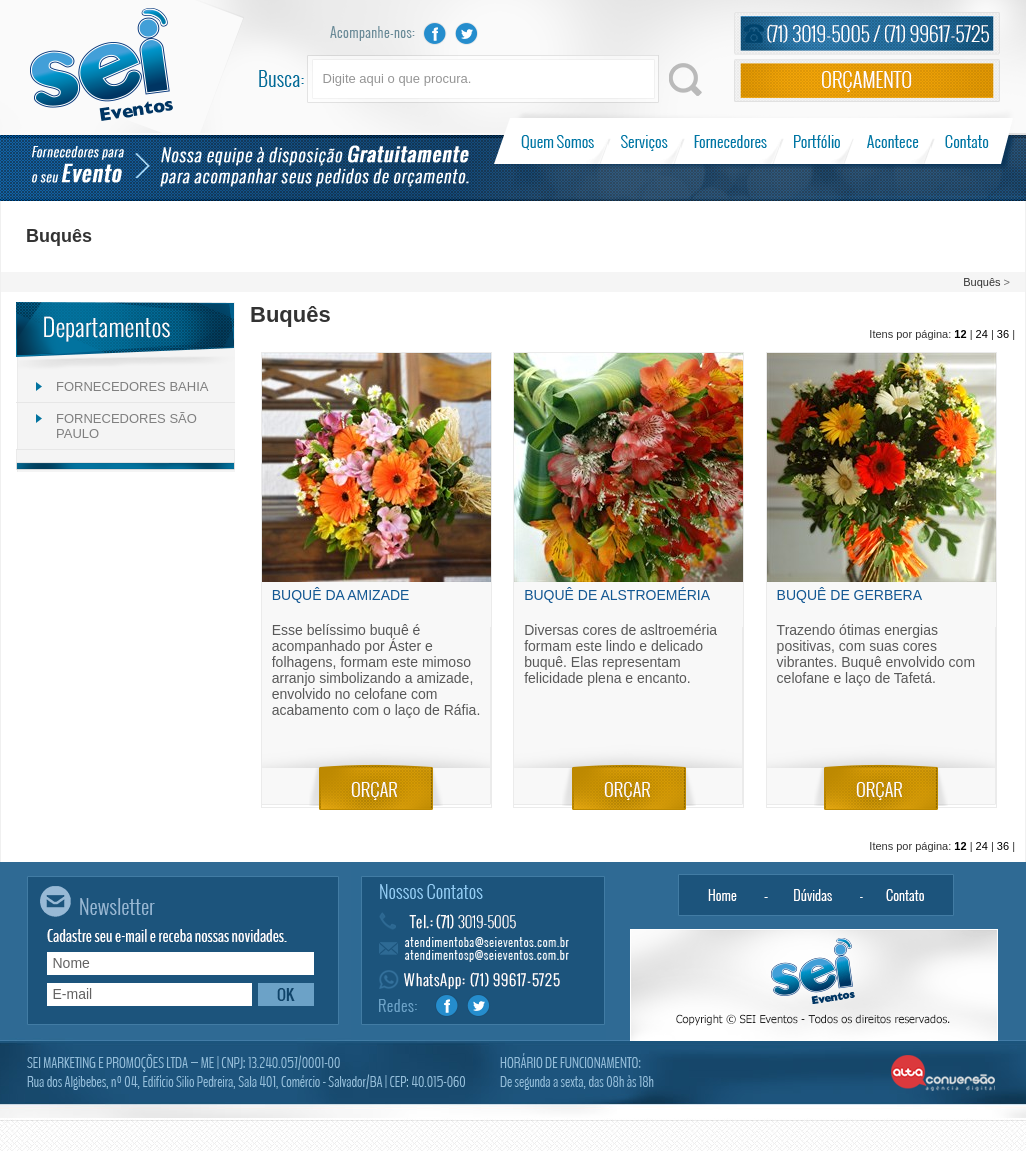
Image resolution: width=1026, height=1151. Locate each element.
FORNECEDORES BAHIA (132, 386)
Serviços (644, 141)
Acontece (893, 141)
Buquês (981, 282)
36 (1003, 334)
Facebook (435, 33)
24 (982, 334)
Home (722, 895)
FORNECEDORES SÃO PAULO (126, 426)
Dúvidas (813, 895)
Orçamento (867, 80)
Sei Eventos (101, 64)
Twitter (467, 33)
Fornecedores (730, 141)
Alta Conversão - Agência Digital (943, 1074)
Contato (966, 141)
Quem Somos (559, 141)
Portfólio (817, 141)
